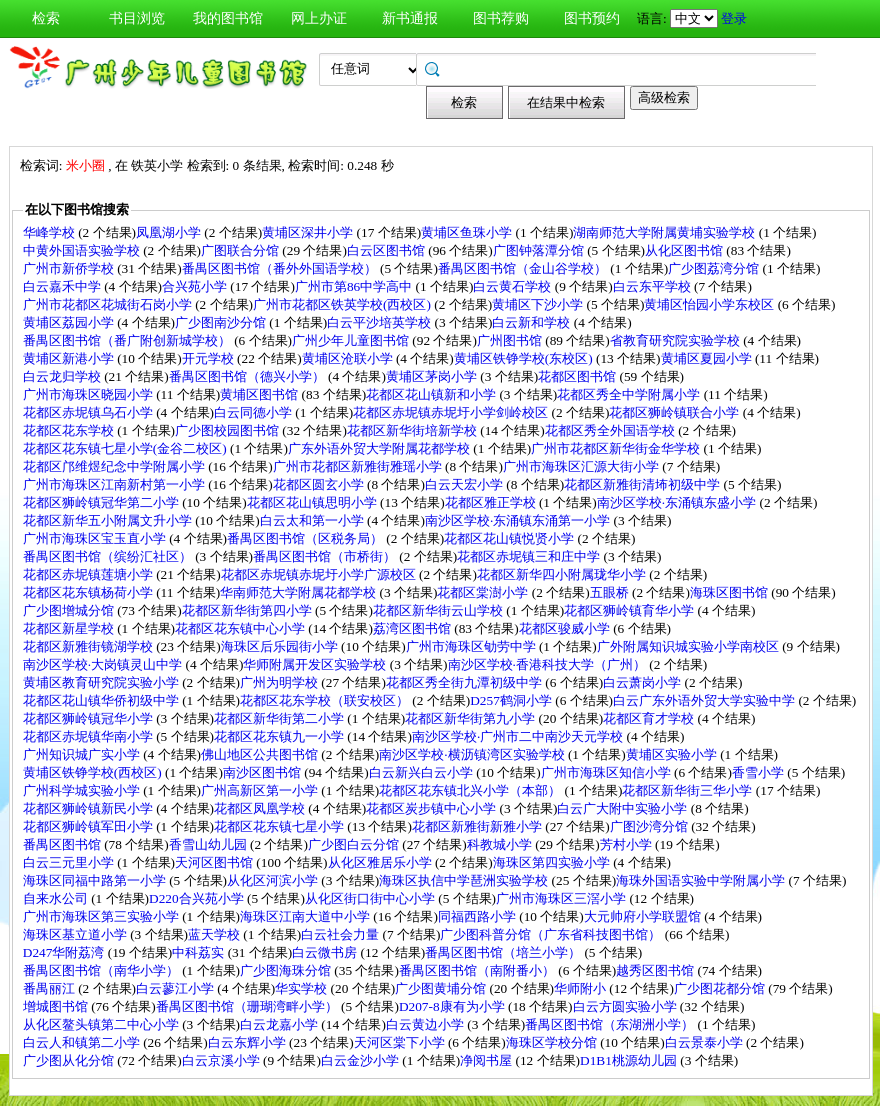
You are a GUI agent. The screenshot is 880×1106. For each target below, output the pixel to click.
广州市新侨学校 (70, 268)
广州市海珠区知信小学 (607, 772)
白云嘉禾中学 (63, 286)
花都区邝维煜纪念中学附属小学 (115, 466)
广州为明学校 (280, 682)
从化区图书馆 (685, 250)
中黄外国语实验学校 (83, 250)
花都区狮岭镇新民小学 (89, 808)
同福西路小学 (478, 916)
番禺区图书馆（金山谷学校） (524, 268)
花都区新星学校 (70, 628)
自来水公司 (57, 898)
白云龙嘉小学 (280, 1024)
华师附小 (581, 988)
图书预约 (592, 18)
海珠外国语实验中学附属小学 (702, 880)
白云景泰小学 (705, 1042)
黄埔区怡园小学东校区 (710, 304)
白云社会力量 (341, 934)
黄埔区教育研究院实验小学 (102, 682)
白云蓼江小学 (176, 988)
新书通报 (410, 18)
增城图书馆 (57, 1006)
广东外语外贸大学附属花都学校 (380, 448)
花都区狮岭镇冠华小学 (89, 718)
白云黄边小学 (426, 1024)
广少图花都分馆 (721, 988)
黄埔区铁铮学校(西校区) (94, 772)
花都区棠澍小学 (484, 592)
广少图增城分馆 (70, 610)
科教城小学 (501, 844)
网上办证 (319, 18)
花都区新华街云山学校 (439, 610)
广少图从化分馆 (70, 1060)
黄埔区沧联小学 (349, 358)
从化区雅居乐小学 (381, 862)
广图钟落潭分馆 (540, 250)
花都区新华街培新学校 (413, 430)
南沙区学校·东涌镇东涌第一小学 (519, 520)
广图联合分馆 (241, 250)
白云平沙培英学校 (380, 322)
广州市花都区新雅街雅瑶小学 (359, 466)
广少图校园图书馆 (228, 430)
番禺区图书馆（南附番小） (478, 970)
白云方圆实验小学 (626, 1006)
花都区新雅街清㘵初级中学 (643, 484)
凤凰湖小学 (170, 232)
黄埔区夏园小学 (708, 358)
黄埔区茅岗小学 (433, 376)
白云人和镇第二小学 (83, 1042)
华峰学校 (50, 232)
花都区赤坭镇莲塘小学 (89, 574)
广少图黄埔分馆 (442, 988)
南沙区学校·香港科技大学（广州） (549, 664)
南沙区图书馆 (263, 772)
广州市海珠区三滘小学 (562, 898)
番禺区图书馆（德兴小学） (248, 376)
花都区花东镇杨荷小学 (89, 592)
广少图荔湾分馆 (715, 268)
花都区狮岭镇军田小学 (89, 826)
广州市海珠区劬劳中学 (472, 646)
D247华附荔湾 (65, 952)
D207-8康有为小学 (453, 1006)
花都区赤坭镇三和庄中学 (530, 556)
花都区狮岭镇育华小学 (630, 610)
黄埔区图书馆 (260, 394)
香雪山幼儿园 (209, 844)
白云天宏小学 (465, 484)
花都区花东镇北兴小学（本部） (471, 790)
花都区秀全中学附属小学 (630, 394)
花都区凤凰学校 (261, 808)
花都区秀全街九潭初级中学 (465, 682)
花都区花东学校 (70, 430)
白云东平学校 (653, 286)
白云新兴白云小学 (422, 772)
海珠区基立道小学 (76, 934)
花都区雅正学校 (492, 502)
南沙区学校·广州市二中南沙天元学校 (519, 736)
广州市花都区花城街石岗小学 (109, 304)
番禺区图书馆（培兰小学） (504, 952)
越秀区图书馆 (656, 970)
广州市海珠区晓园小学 (89, 394)
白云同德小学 (254, 412)
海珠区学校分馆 (553, 1042)
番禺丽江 (50, 988)
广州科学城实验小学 (83, 790)
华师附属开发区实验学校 (316, 664)
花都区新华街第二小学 (280, 718)
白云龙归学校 (63, 376)
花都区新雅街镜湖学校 (89, 646)
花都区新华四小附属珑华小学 (563, 574)
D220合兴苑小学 (198, 898)
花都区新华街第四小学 (248, 610)
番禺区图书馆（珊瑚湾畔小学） (248, 1006)
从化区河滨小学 (274, 880)
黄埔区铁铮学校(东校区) (525, 358)
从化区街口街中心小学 (371, 898)
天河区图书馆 (215, 862)
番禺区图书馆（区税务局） (306, 538)
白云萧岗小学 (643, 682)
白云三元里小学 (70, 862)
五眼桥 (611, 592)
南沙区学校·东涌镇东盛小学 (678, 502)
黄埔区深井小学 (309, 232)
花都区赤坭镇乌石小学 (89, 412)
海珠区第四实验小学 (553, 862)
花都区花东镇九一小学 (280, 736)
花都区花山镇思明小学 (313, 502)
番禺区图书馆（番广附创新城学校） (128, 340)
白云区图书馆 (387, 250)
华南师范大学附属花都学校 (299, 592)
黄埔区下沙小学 (539, 304)
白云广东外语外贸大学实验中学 (705, 700)
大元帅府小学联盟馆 (644, 916)
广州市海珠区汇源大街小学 (582, 466)
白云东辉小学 (248, 1042)
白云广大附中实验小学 (623, 808)
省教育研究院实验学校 (676, 340)
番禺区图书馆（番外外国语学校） (281, 268)
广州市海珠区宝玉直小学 (96, 538)
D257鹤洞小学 (512, 700)
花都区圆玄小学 (320, 484)
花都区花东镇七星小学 (280, 826)
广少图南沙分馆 (222, 322)
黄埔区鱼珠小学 (468, 232)
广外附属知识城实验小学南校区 (689, 646)
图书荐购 (501, 18)
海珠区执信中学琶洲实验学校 (465, 880)
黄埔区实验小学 (673, 754)
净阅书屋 (487, 1060)
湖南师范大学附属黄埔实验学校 (665, 232)
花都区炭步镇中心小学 (432, 808)
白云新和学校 (532, 322)
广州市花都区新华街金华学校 (617, 448)
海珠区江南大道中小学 (306, 916)
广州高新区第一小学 (261, 790)
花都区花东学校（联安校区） (326, 700)
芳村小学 (627, 844)
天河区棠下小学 (401, 1042)
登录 (734, 18)
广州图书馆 (511, 340)
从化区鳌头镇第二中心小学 (102, 1024)
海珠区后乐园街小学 (281, 646)
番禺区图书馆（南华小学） (102, 970)
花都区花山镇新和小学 (432, 394)
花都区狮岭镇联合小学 (675, 412)
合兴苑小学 (196, 286)
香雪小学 (759, 772)
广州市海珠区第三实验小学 (102, 916)
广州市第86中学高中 (355, 286)
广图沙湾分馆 (650, 826)
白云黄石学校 (513, 286)
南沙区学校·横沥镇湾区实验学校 (473, 754)
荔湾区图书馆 (413, 628)
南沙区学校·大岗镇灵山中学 (104, 664)
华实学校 (302, 988)
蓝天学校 (215, 934)
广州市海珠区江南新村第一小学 (115, 484)
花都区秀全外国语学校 (611, 430)
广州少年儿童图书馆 (352, 340)
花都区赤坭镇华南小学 (89, 736)
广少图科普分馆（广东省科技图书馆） (552, 934)
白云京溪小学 (222, 1060)
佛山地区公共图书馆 (261, 754)
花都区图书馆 (578, 376)
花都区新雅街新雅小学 (478, 826)
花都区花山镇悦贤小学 (510, 538)
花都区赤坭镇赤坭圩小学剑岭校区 (452, 412)
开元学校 (209, 358)
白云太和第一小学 (313, 520)
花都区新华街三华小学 (688, 790)
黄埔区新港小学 (70, 358)
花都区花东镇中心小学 (241, 628)
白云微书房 (326, 952)
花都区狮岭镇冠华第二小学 (102, 502)
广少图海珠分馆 (287, 970)
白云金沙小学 (361, 1060)
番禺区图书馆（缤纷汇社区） (109, 556)
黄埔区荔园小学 (70, 322)
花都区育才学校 (650, 718)
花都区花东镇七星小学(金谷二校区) (126, 448)
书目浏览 (137, 18)
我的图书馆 (228, 18)
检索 (46, 18)
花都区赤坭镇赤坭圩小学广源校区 (320, 574)
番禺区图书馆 (63, 844)
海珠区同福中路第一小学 (96, 880)
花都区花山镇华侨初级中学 (102, 700)
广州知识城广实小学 (83, 754)
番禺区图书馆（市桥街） (326, 556)
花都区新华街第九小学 (471, 718)
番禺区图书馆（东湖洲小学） (611, 1024)
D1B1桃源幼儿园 (630, 1060)
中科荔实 (199, 952)
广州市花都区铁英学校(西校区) (343, 304)
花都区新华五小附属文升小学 (109, 520)
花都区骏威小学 (566, 628)
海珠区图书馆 (730, 592)
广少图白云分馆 (355, 844)
